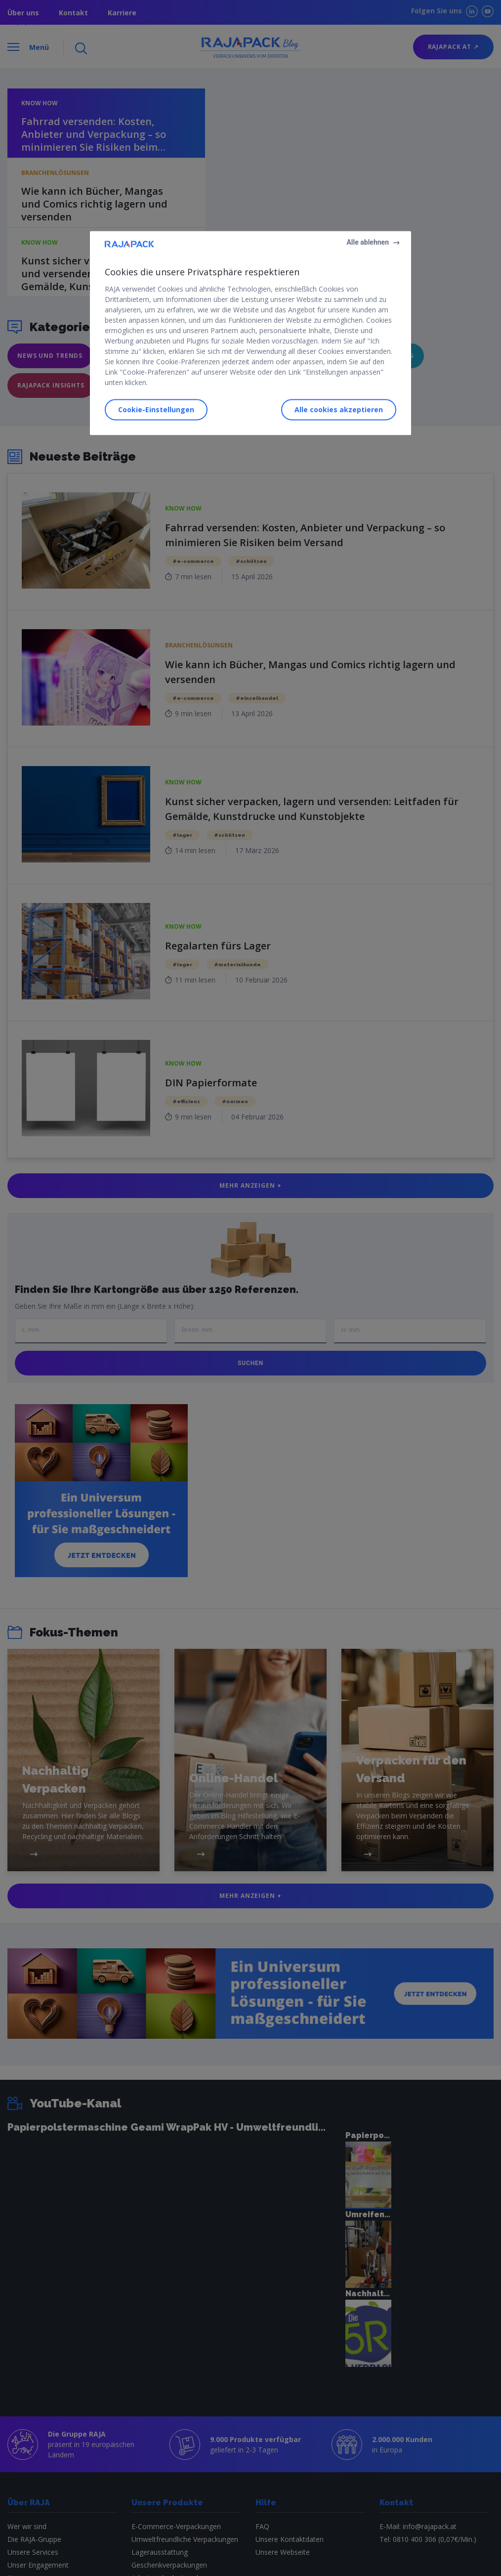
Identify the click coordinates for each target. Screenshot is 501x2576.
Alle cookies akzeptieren (338, 409)
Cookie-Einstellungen (156, 409)
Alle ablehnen (367, 242)
